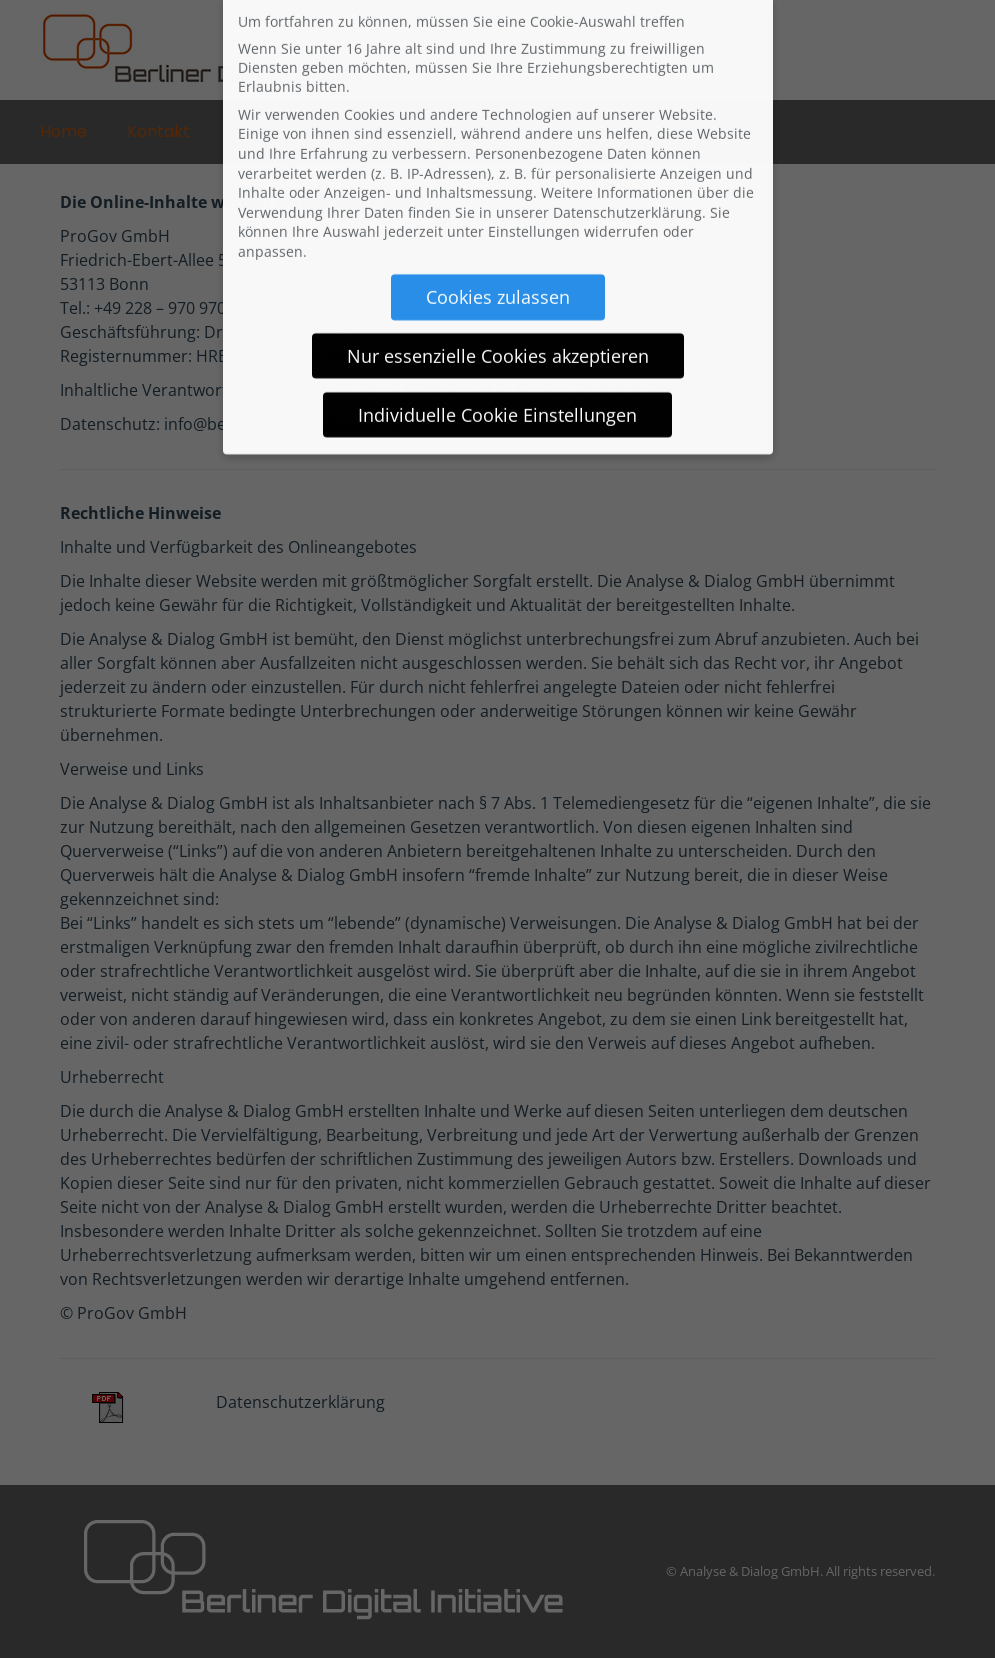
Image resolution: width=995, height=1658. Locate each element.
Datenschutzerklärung (627, 191)
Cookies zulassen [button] (498, 276)
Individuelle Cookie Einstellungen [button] (497, 394)
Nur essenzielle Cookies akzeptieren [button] (498, 335)
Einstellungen (534, 210)
